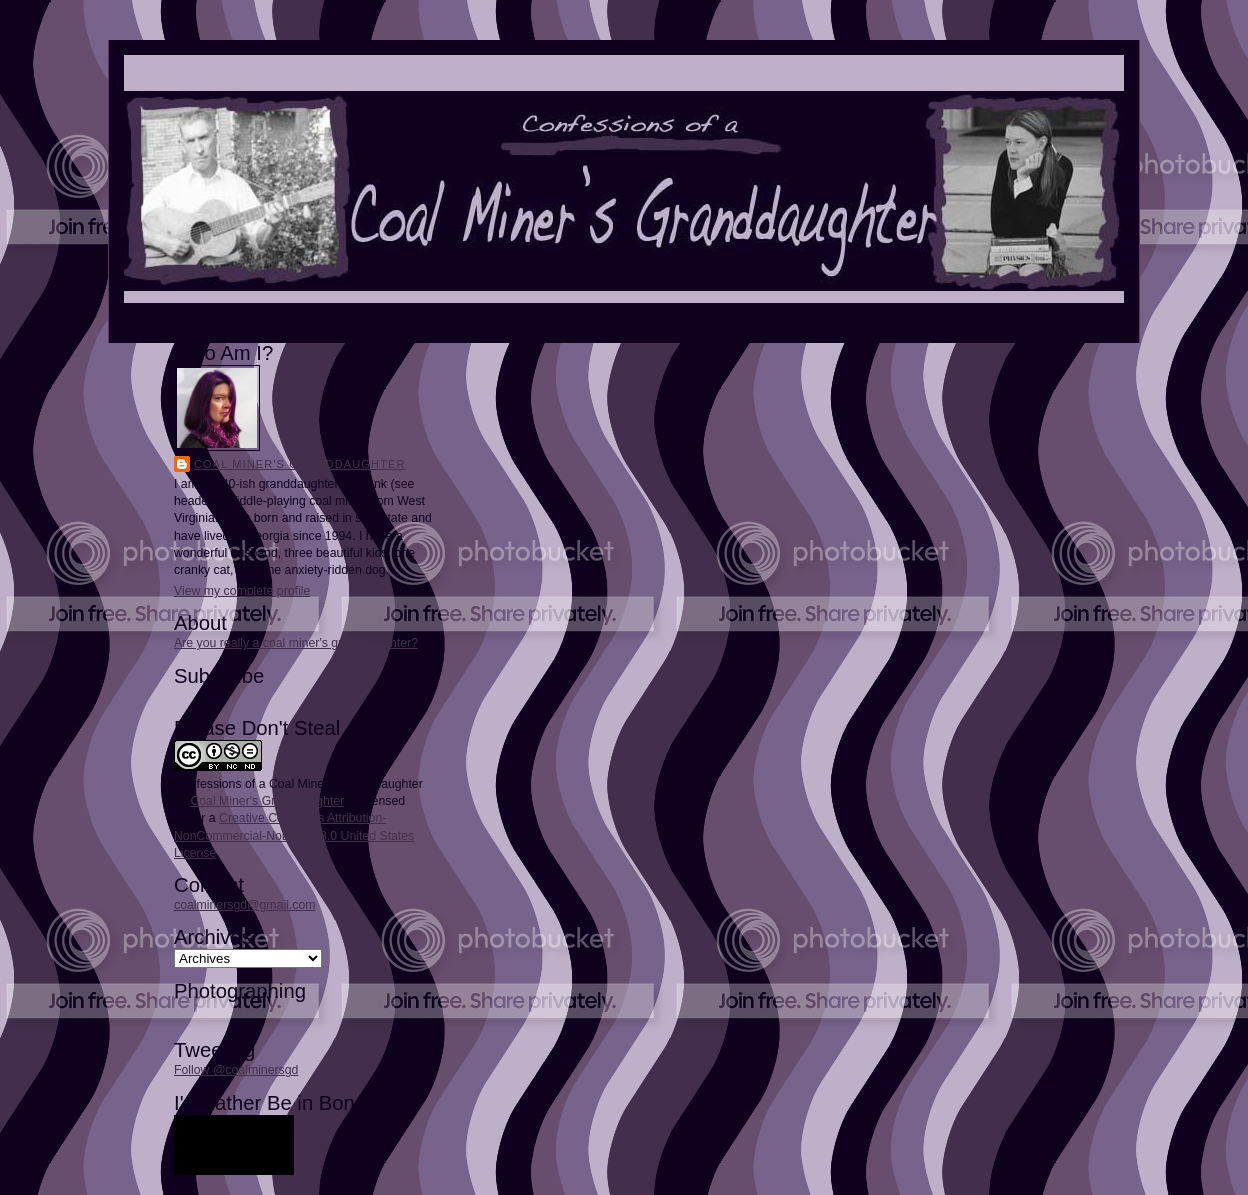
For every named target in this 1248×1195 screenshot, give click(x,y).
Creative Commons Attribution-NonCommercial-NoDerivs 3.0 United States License (294, 835)
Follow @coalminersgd (236, 1070)
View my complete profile (242, 591)
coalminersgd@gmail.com (244, 905)
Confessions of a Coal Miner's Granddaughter (298, 784)
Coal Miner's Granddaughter (300, 464)
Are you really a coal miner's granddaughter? (296, 643)
